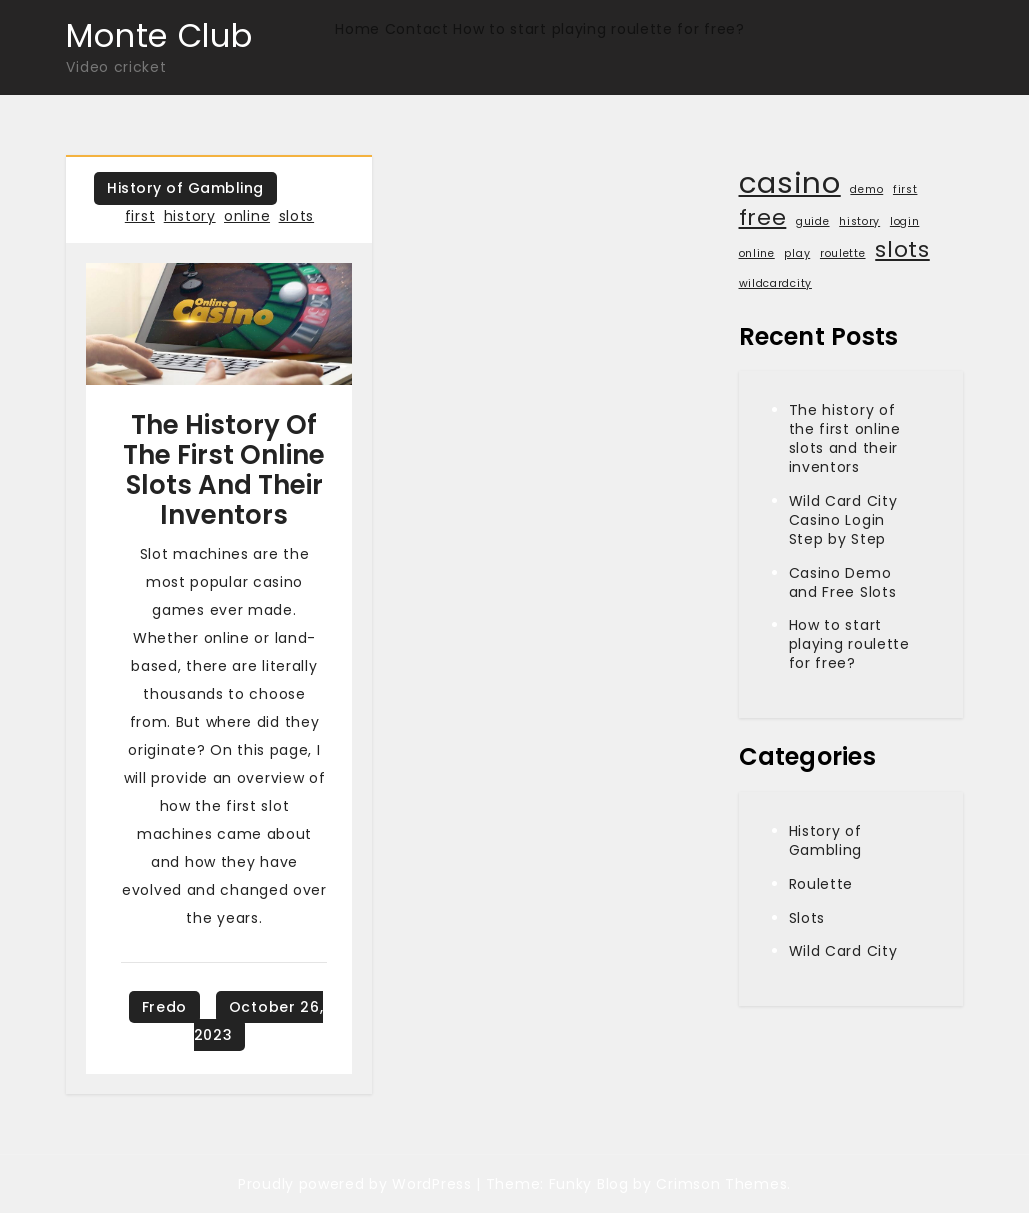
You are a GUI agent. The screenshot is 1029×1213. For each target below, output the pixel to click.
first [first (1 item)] (905, 189)
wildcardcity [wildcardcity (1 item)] (775, 283)
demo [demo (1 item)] (866, 189)
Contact (417, 29)
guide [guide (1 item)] (813, 221)
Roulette (821, 884)
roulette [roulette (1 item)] (843, 253)
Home (357, 29)
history (190, 216)
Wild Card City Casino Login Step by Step (843, 520)
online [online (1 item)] (757, 253)
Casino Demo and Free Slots (843, 582)
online (247, 216)
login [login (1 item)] (905, 221)
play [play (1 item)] (797, 253)
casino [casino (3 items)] (790, 183)
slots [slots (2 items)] (902, 250)
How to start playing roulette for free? (598, 29)
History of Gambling (185, 188)
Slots (807, 918)
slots (297, 216)
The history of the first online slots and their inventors (224, 470)
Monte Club (159, 35)
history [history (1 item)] (859, 221)
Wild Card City (843, 951)
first (140, 216)
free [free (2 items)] (763, 218)
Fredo (165, 1007)
